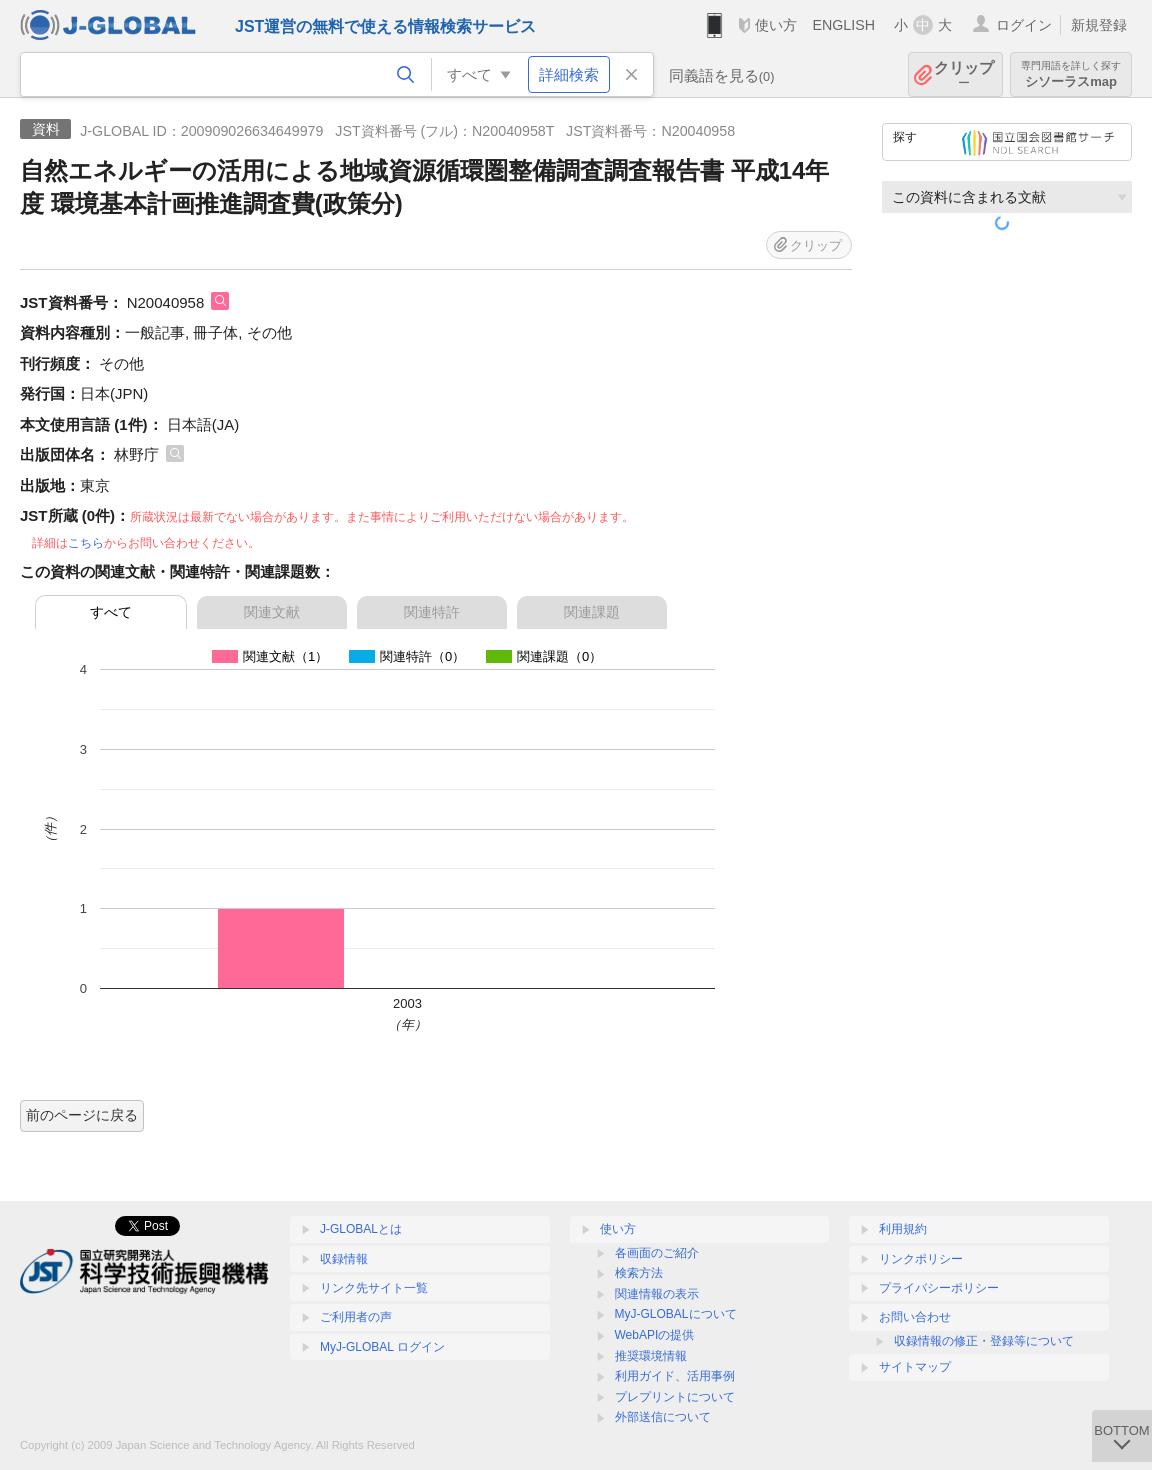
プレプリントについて (675, 1397)
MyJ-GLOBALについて (676, 1314)
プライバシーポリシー (939, 1288)
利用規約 (903, 1229)
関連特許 (432, 612)
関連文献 (272, 612)
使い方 (776, 25)
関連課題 (592, 612)
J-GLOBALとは (361, 1229)
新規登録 (1099, 25)
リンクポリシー (921, 1259)
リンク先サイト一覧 (374, 1288)
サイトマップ (915, 1367)
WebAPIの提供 (655, 1335)
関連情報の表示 (657, 1294)
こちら (86, 543)
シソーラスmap (1071, 74)
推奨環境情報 (651, 1356)
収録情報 (344, 1259)
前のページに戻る (82, 1115)
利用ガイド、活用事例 (675, 1376)
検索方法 (639, 1273)
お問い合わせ (915, 1317)
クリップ (964, 74)
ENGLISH (843, 25)
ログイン (1024, 25)
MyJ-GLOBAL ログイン (382, 1347)
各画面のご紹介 (657, 1253)
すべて (111, 612)
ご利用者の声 (356, 1317)
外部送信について (663, 1417)
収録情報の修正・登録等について (984, 1341)
